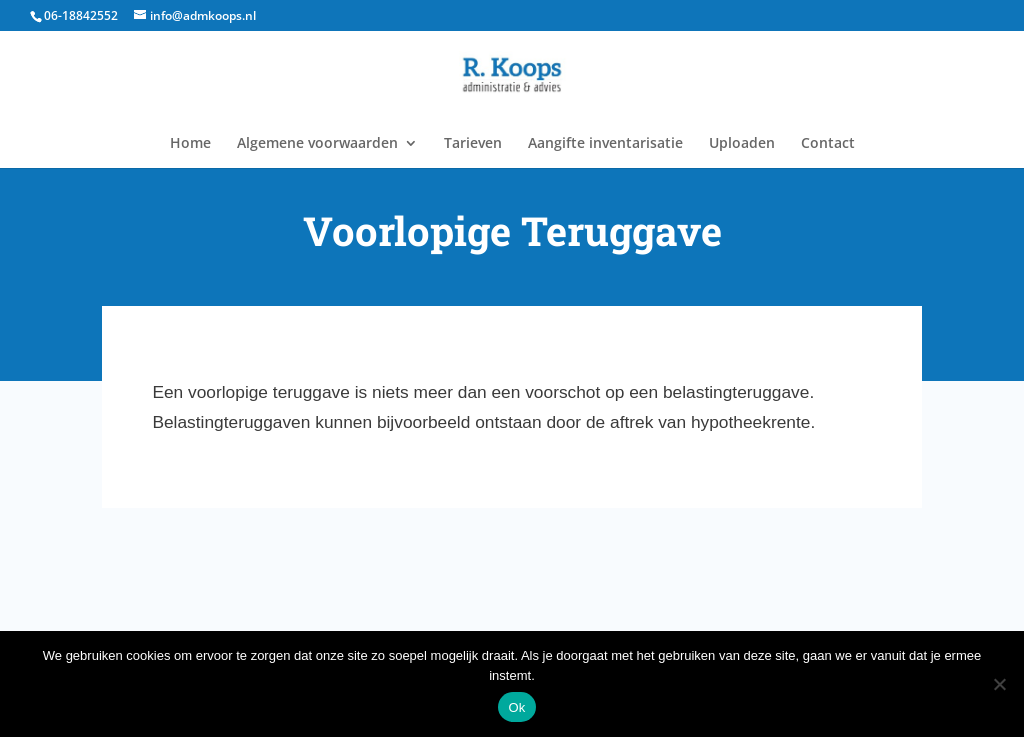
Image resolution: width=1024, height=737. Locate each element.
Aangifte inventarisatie (605, 144)
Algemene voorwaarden (317, 144)
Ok (516, 707)
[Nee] (999, 684)
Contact (828, 144)
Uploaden (742, 144)
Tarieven (473, 144)
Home (190, 144)
